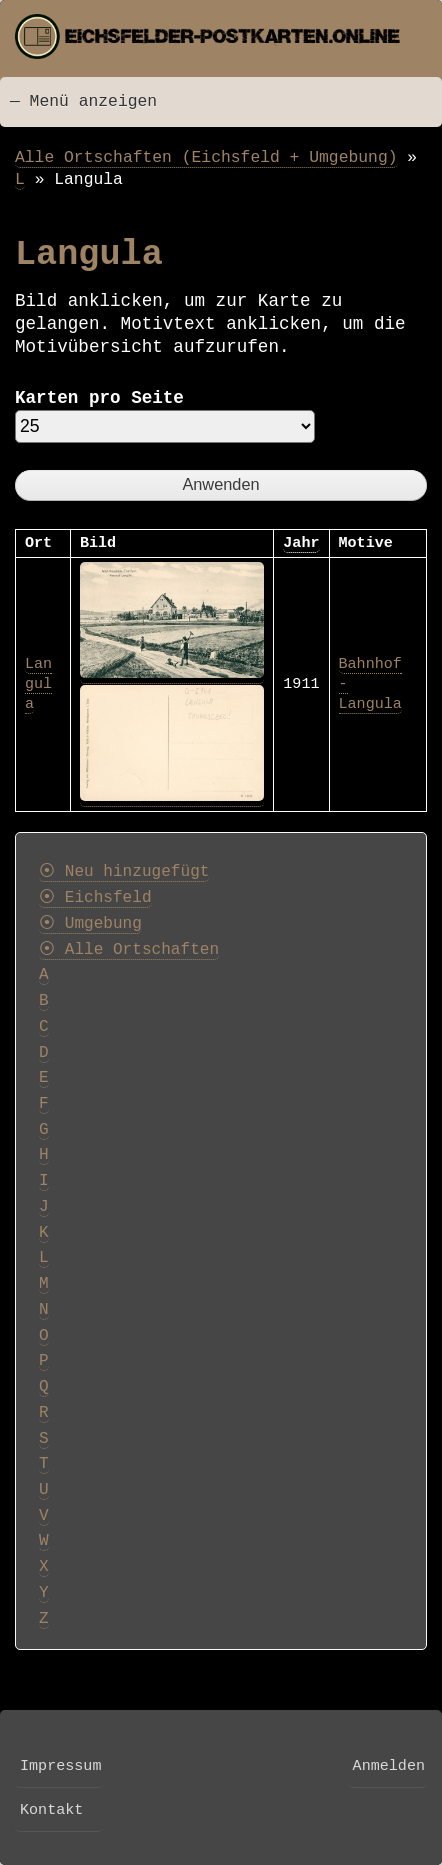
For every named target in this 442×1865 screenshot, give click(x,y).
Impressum (60, 1766)
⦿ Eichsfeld (95, 898)
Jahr (301, 543)
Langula (38, 683)
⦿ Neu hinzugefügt (124, 872)
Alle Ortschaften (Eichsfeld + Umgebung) (206, 157)
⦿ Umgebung (90, 924)
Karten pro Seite (99, 398)
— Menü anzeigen (83, 101)
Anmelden (389, 1766)
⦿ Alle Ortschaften (129, 950)
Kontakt (51, 1810)
